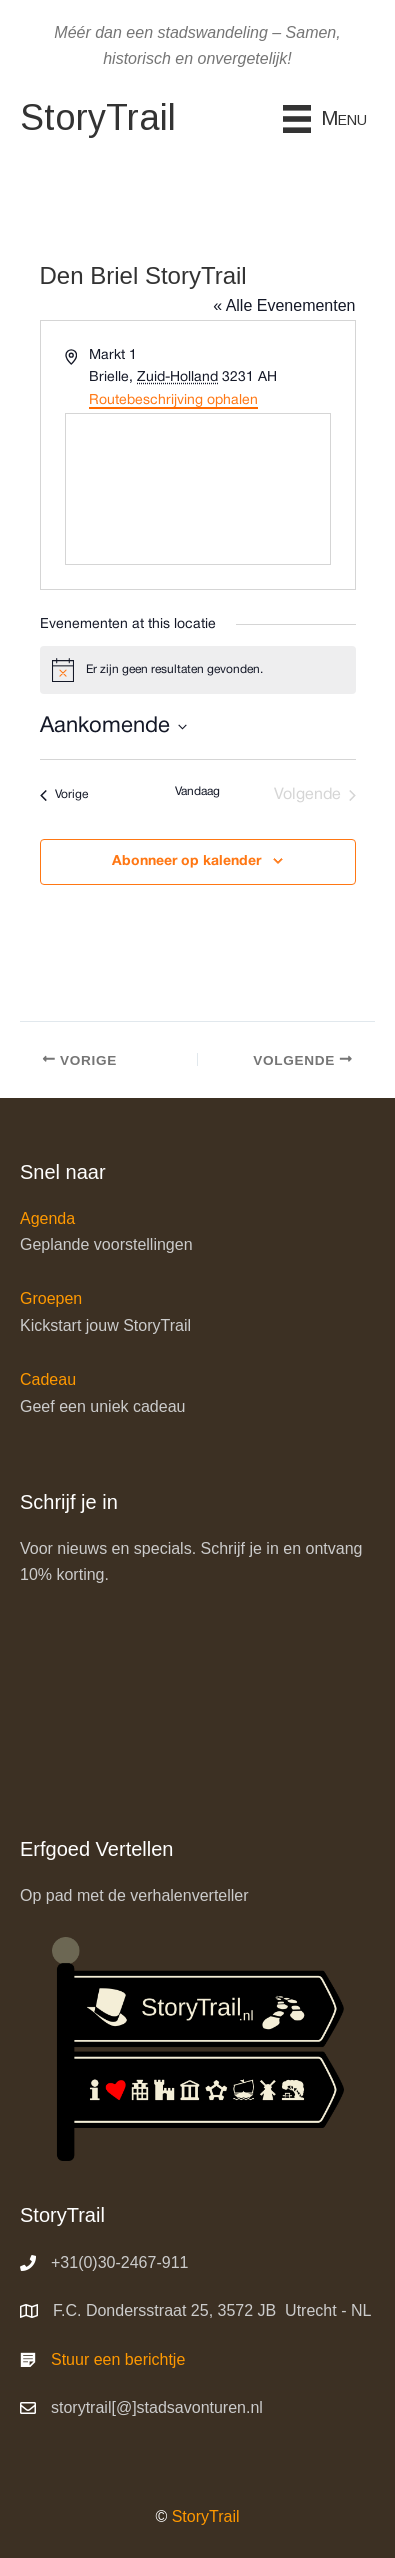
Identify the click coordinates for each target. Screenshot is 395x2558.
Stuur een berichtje (118, 2359)
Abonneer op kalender (186, 861)
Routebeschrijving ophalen (173, 400)
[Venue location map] (198, 489)
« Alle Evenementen (284, 305)
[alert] (198, 670)
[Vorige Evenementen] (64, 795)
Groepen (51, 1298)
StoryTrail (206, 2516)
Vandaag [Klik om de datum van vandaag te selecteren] (197, 791)
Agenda (47, 1218)
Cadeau (48, 1379)
